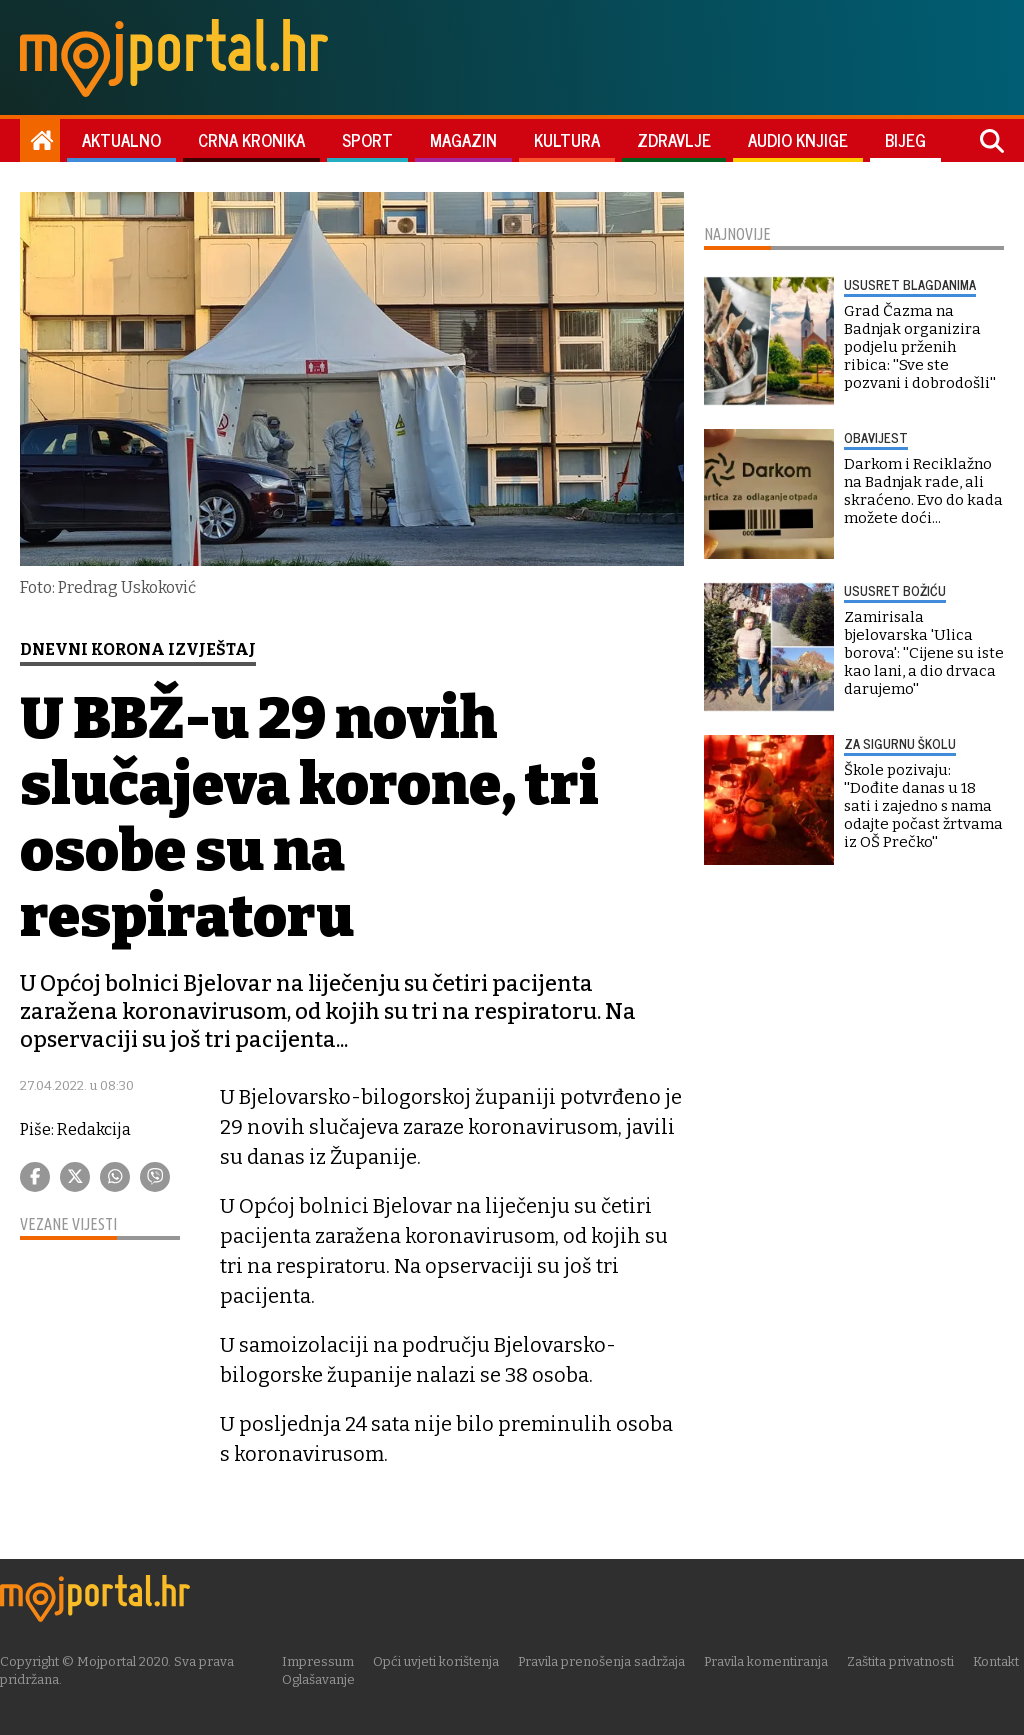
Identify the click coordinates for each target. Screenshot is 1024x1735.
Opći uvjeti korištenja (438, 1661)
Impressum (320, 1661)
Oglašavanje (320, 1679)
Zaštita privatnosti (902, 1661)
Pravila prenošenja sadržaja (603, 1661)
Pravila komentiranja (768, 1661)
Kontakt (998, 1661)
